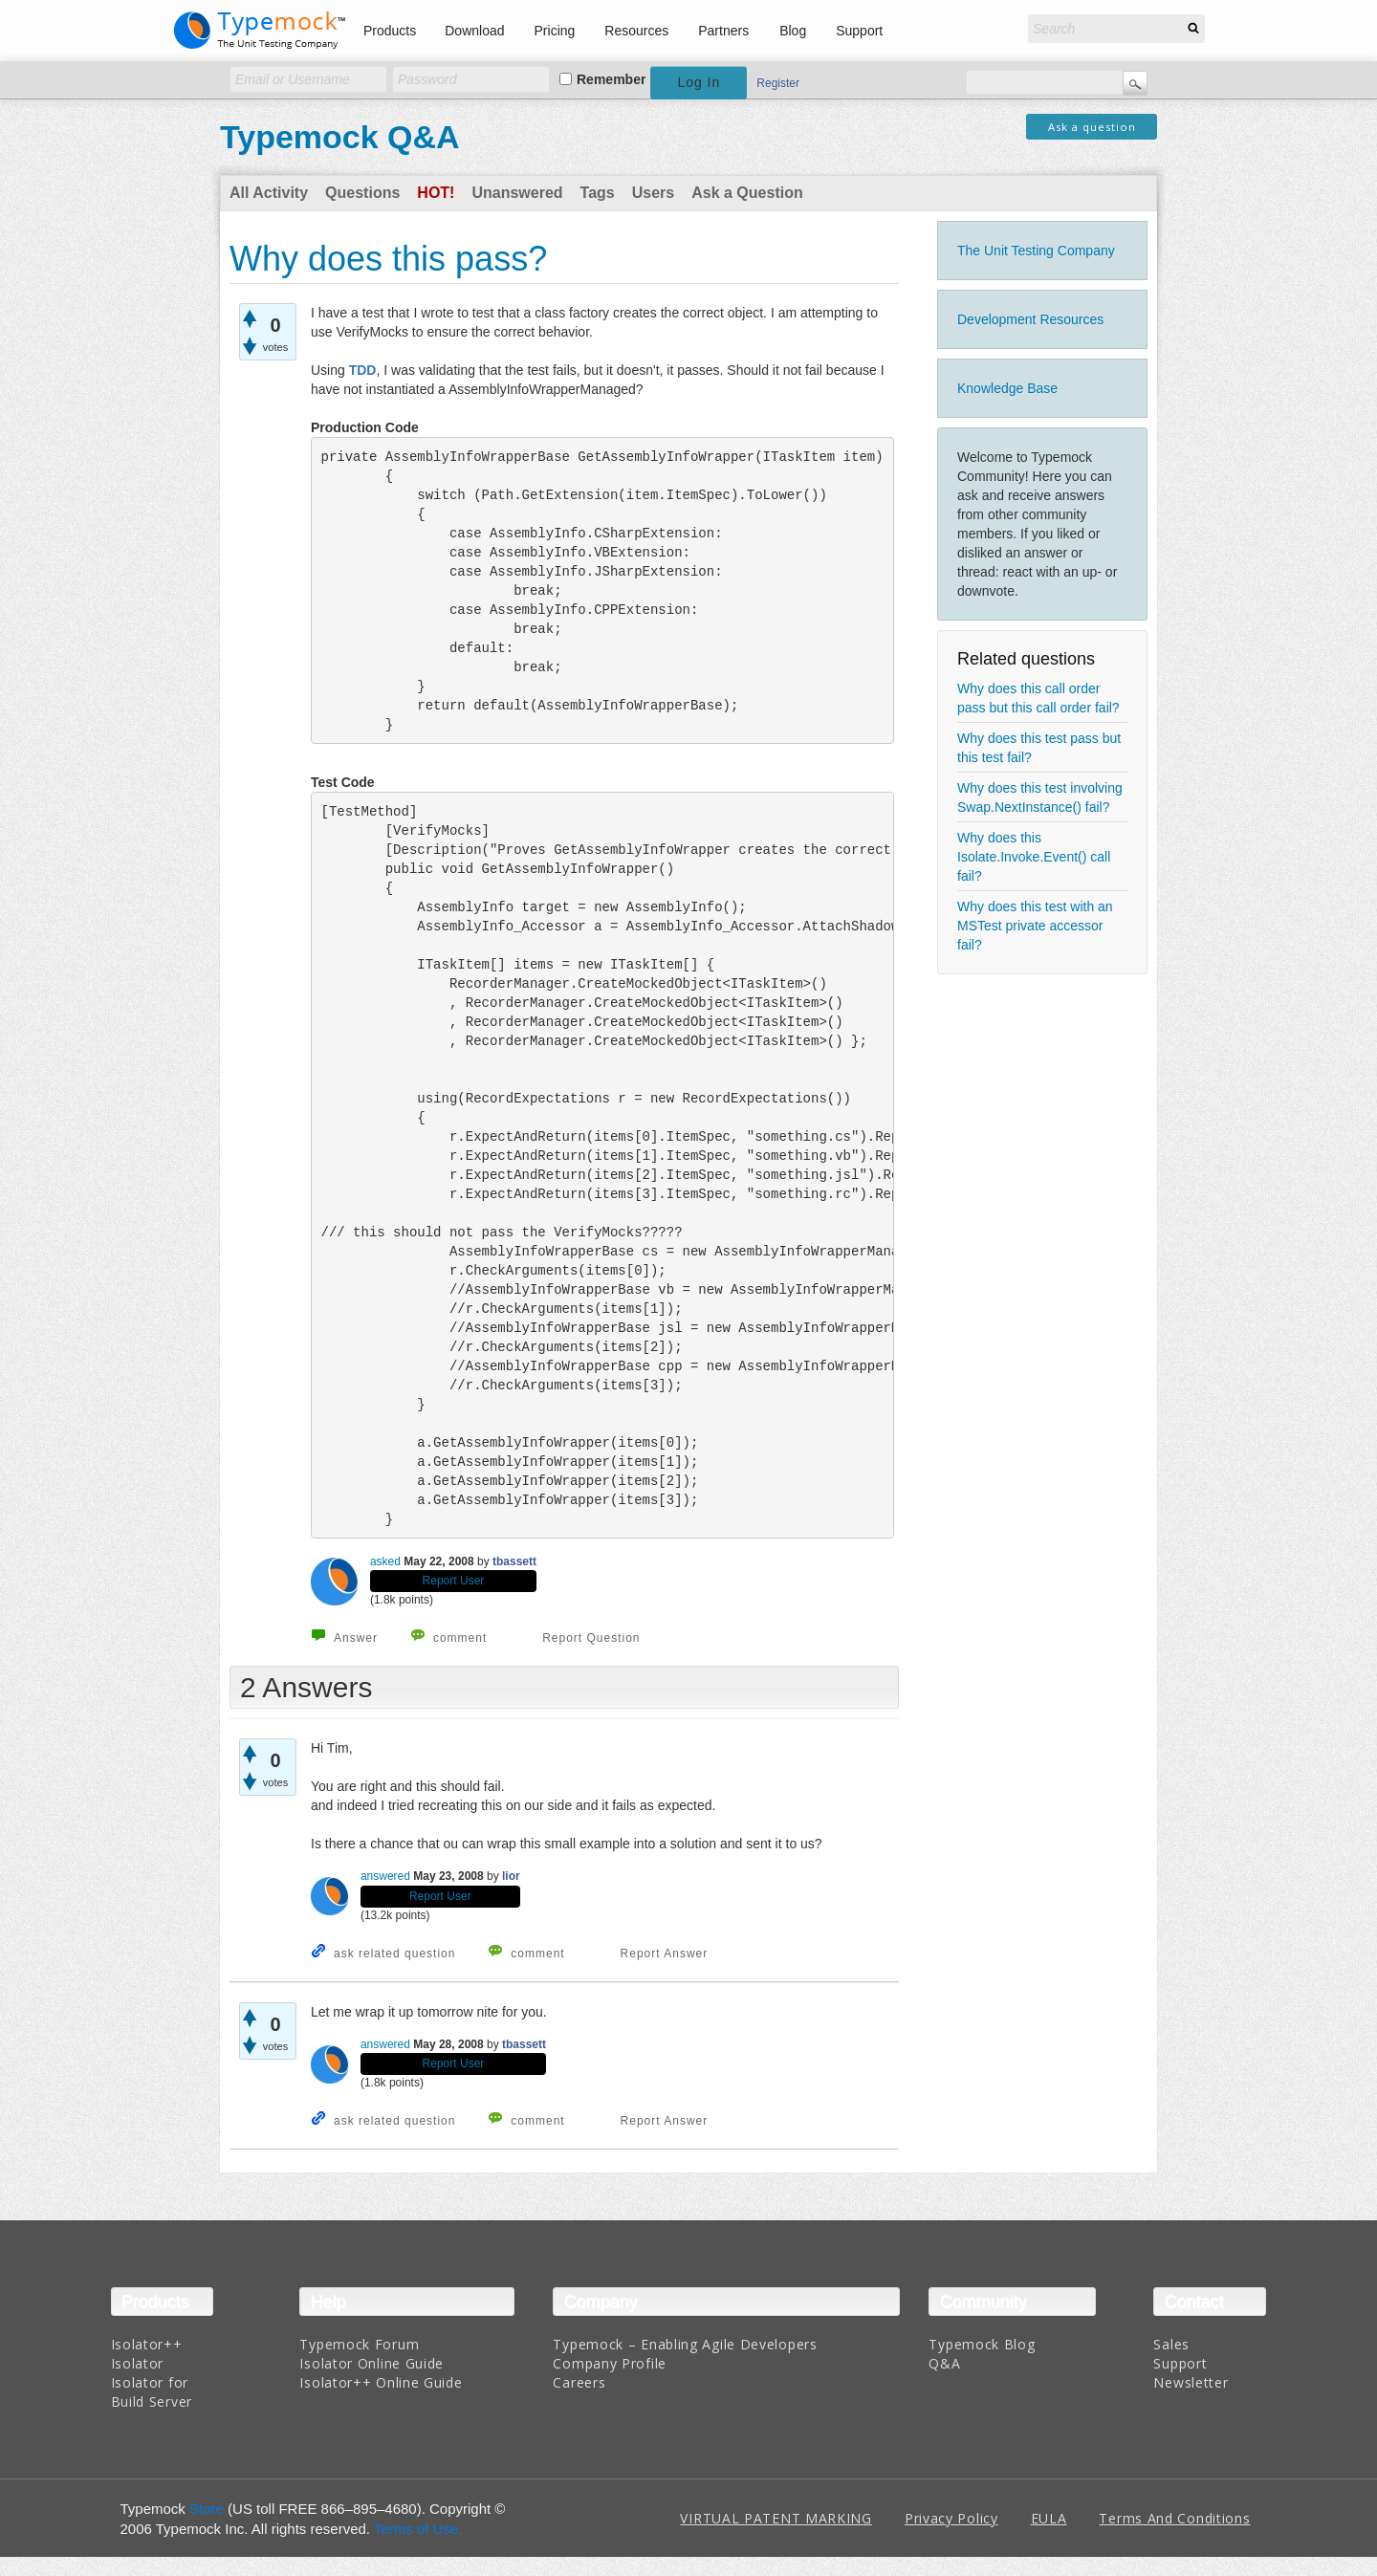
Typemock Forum (359, 2344)
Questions (362, 193)
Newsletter (1190, 2382)
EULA (1049, 2518)
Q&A (944, 2363)
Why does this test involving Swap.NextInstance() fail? (1040, 797)
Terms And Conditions (1174, 2518)
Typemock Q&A (340, 137)
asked (385, 1561)
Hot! (435, 193)
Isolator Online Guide (371, 2363)
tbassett (514, 1561)
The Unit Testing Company (1036, 250)
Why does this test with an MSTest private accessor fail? (1035, 925)
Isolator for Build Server (151, 2392)
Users (653, 193)
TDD (363, 370)
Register (777, 83)
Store (206, 2508)
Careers (579, 2382)
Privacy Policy (951, 2518)
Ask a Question (746, 193)
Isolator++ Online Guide (380, 2382)
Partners (723, 30)
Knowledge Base (1007, 388)
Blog (792, 30)
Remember (611, 79)
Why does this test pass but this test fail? (1039, 748)
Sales (1171, 2344)
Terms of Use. (418, 2529)
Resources (636, 30)
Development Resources (1030, 319)
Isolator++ (147, 2344)
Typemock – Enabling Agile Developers (685, 2344)
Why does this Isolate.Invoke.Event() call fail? (1033, 857)
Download (474, 30)
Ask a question (1092, 127)
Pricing (555, 30)
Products (389, 30)
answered (385, 1876)
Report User (454, 1580)
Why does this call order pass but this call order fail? (1038, 698)
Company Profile (610, 2363)
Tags (597, 193)
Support (859, 30)
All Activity (269, 193)
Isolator (137, 2363)
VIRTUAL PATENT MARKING (775, 2518)
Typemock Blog (982, 2344)
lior (511, 1876)
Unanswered (516, 193)
